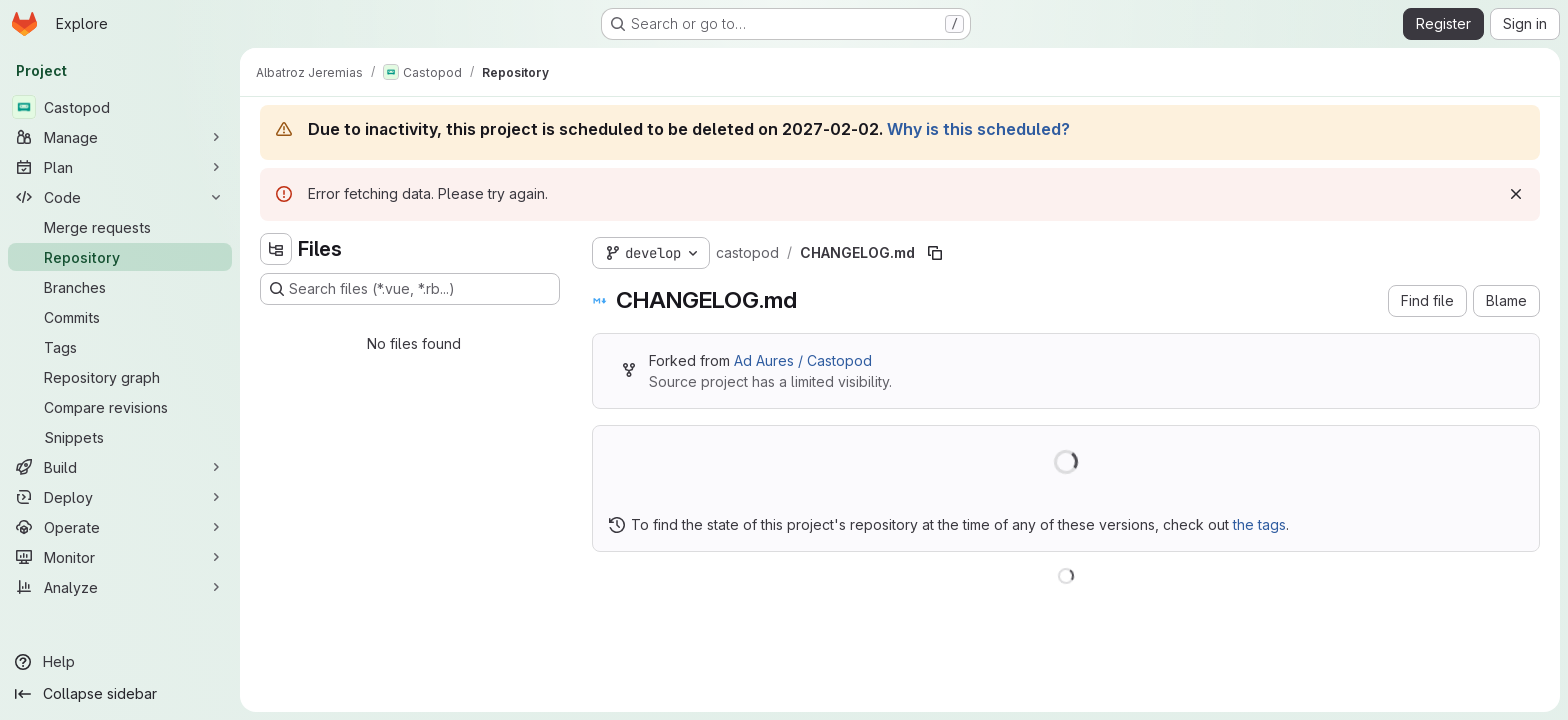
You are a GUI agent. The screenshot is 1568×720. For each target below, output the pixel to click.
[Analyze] (120, 587)
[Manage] (120, 137)
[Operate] (120, 527)
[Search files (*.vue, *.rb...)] (410, 289)
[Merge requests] (120, 227)
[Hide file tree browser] (276, 249)
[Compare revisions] (120, 407)
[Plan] (120, 167)
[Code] (120, 197)
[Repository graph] (120, 377)
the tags (1259, 524)
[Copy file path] (935, 253)
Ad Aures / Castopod (803, 360)
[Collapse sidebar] (120, 694)
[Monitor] (120, 557)
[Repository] (120, 257)
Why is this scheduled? (978, 129)
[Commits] (120, 317)
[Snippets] (120, 437)
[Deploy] (120, 497)
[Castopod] (120, 107)
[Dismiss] (1516, 194)
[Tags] (120, 347)
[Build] (120, 467)
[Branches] (120, 287)
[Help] (120, 662)
